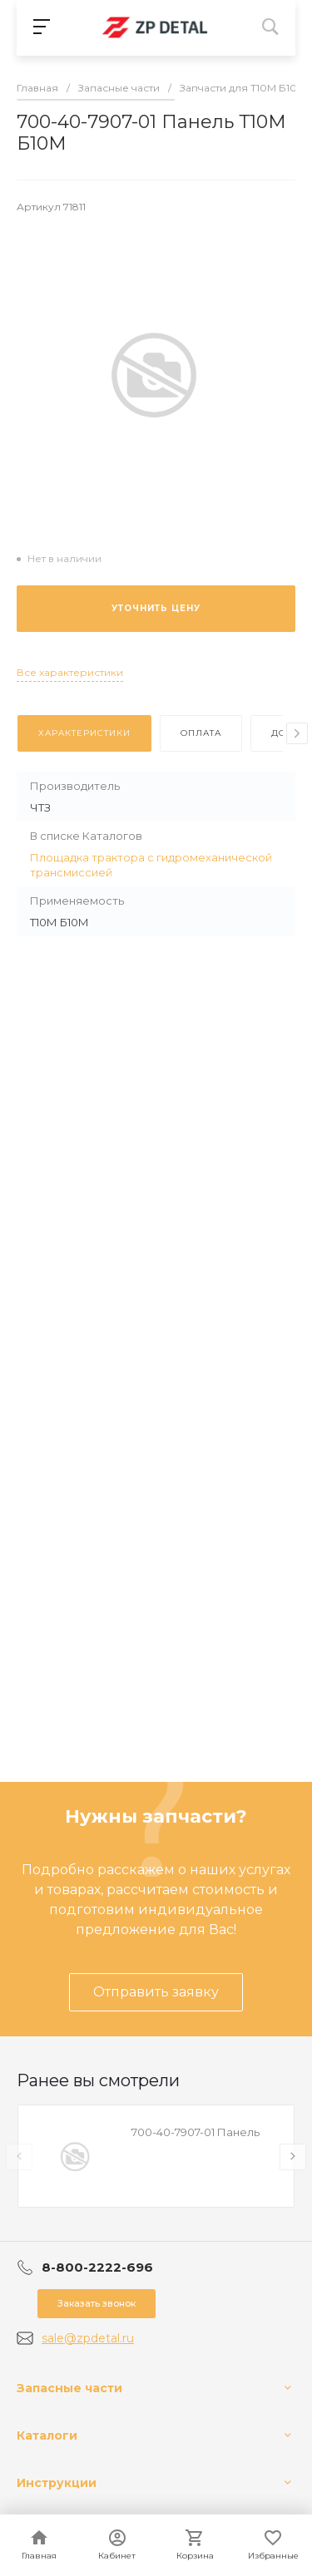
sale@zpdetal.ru (88, 2338)
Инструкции (57, 2482)
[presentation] (297, 733)
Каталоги (47, 2435)
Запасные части (69, 2388)
